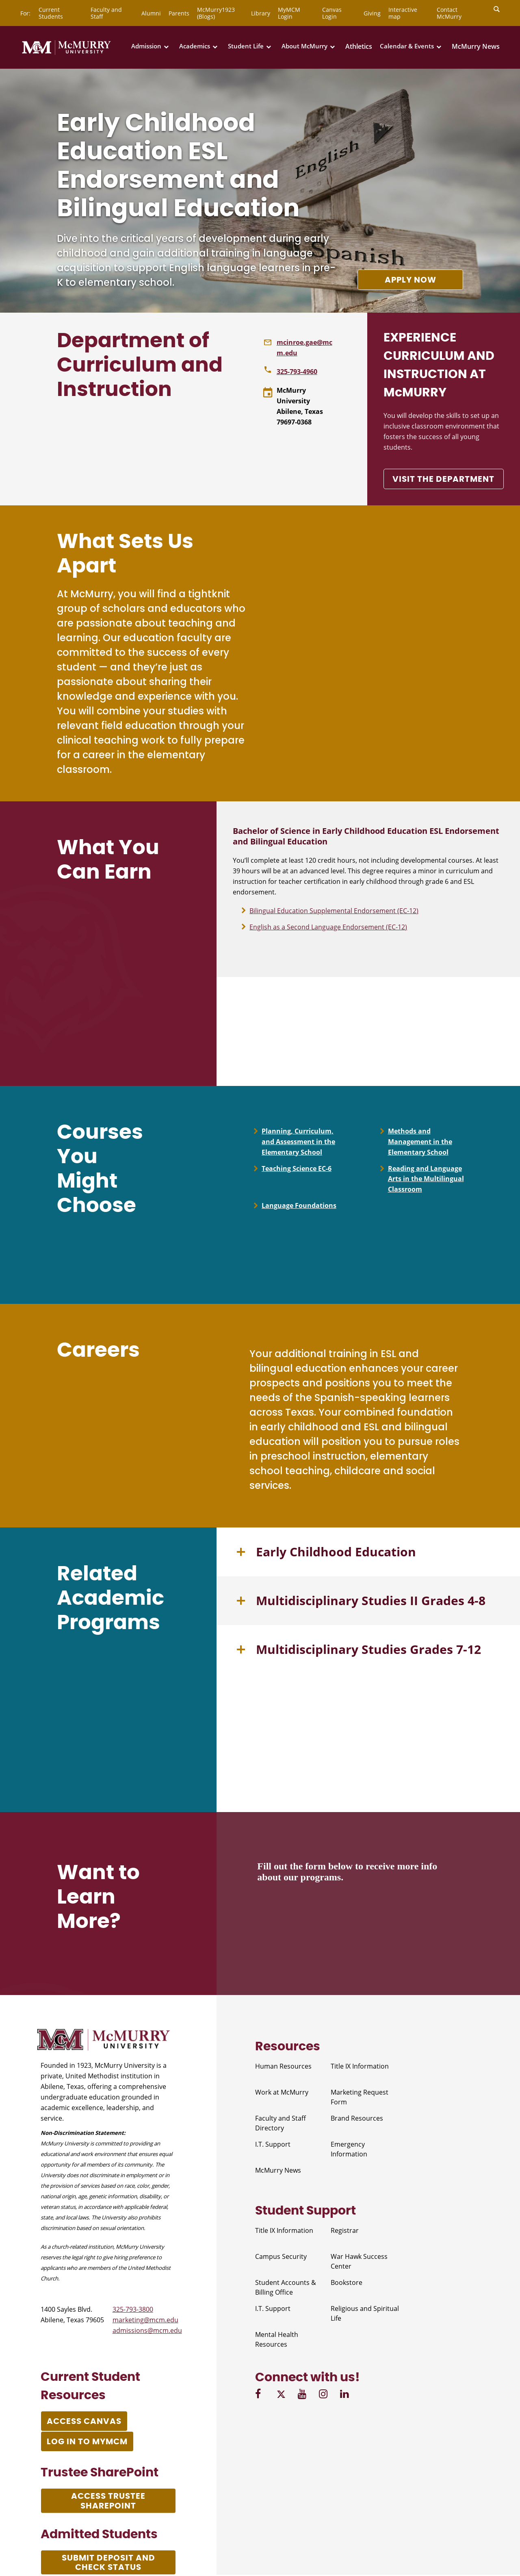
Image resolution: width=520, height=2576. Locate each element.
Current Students (51, 13)
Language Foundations (299, 1206)
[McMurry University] (66, 53)
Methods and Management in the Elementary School (420, 1142)
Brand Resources (357, 2119)
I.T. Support (272, 2145)
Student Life (246, 46)
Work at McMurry (281, 2093)
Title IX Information (360, 2067)
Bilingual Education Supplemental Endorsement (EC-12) (333, 910)
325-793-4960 (297, 371)
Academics (194, 46)
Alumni (151, 13)
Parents (179, 13)
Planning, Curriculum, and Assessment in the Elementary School (298, 1142)
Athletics (358, 46)
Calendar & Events (407, 46)
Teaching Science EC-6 (297, 1168)
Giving (372, 13)
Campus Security (281, 2257)
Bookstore (346, 2283)
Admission (146, 46)
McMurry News (476, 46)
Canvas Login (332, 13)
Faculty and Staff (106, 13)
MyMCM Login (289, 13)
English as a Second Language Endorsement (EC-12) (328, 926)
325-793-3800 (133, 2310)
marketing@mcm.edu (145, 2320)
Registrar (345, 2231)
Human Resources (283, 2067)
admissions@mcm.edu (147, 2331)
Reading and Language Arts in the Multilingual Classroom (426, 1179)
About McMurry (304, 46)
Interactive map (402, 13)
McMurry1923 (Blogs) (216, 13)
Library (260, 13)
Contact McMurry (449, 13)
